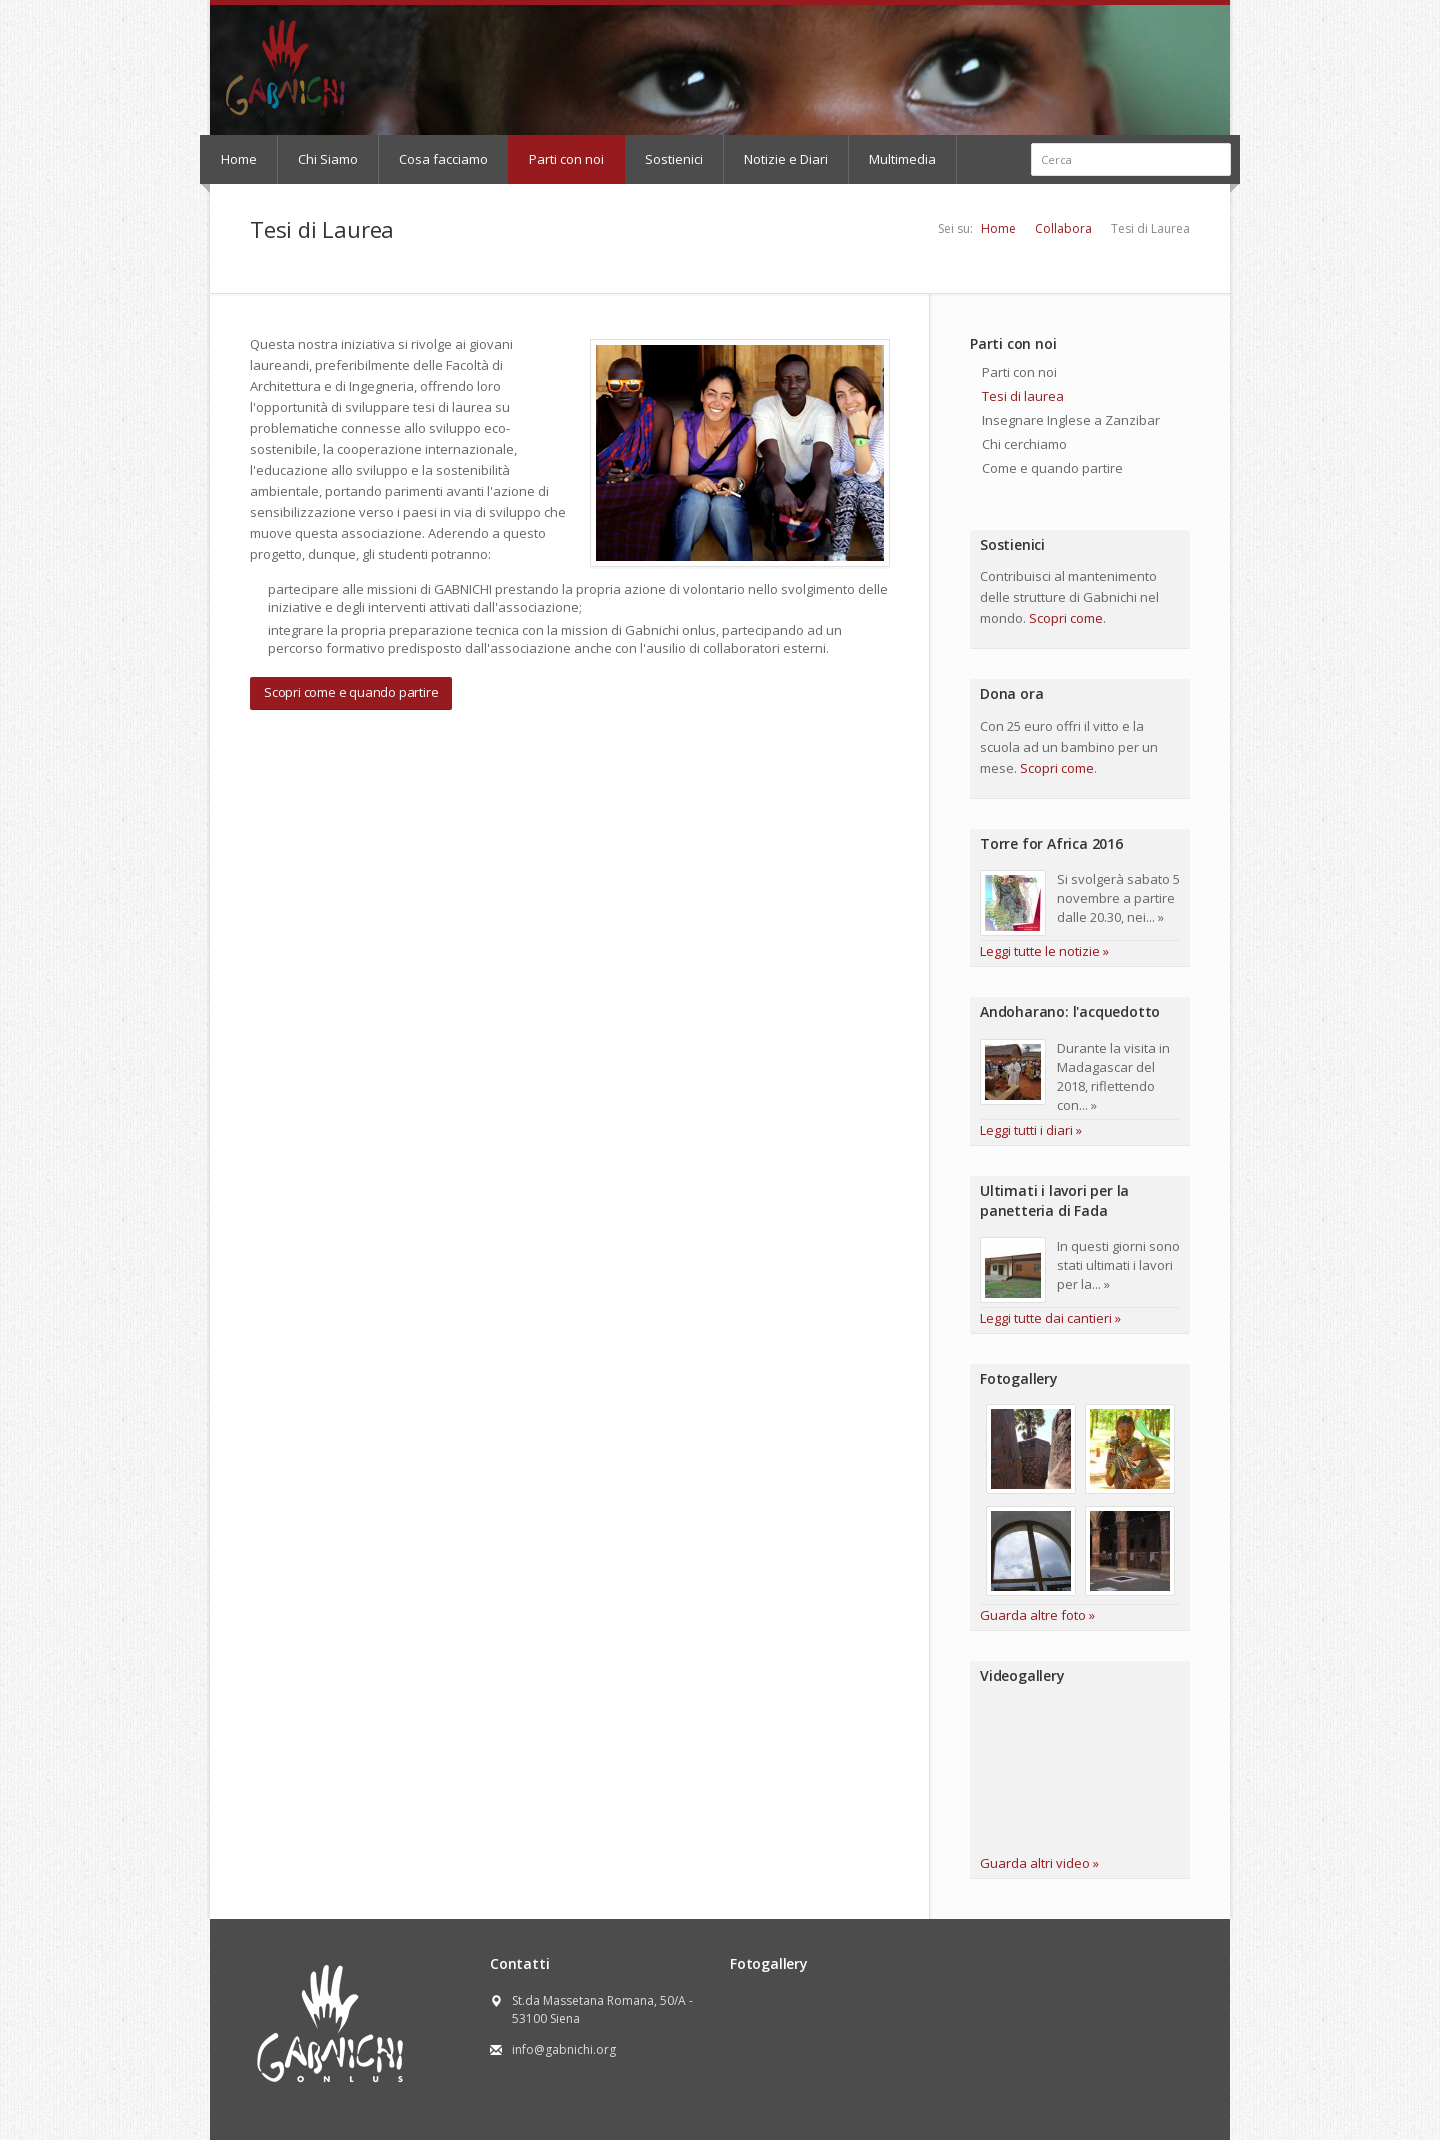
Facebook (1074, 23)
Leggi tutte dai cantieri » (1050, 1318)
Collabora (1063, 228)
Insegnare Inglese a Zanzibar (1071, 420)
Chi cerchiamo (1024, 444)
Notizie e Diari (786, 159)
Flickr (1124, 23)
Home (239, 159)
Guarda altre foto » (1037, 1615)
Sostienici (674, 159)
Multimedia (902, 159)
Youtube (1097, 23)
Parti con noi (566, 159)
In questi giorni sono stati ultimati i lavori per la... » (1118, 1265)
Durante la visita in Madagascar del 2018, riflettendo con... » (1113, 1076)
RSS (1151, 23)
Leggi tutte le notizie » (1044, 951)
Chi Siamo (328, 159)
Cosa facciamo (443, 159)
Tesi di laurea (1023, 396)
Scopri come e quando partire (351, 692)
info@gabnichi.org (564, 2049)
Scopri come (1066, 618)
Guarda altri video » (1039, 1863)
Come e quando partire (1052, 468)
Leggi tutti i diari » (1031, 1130)
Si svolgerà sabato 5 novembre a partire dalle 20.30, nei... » (1118, 898)
